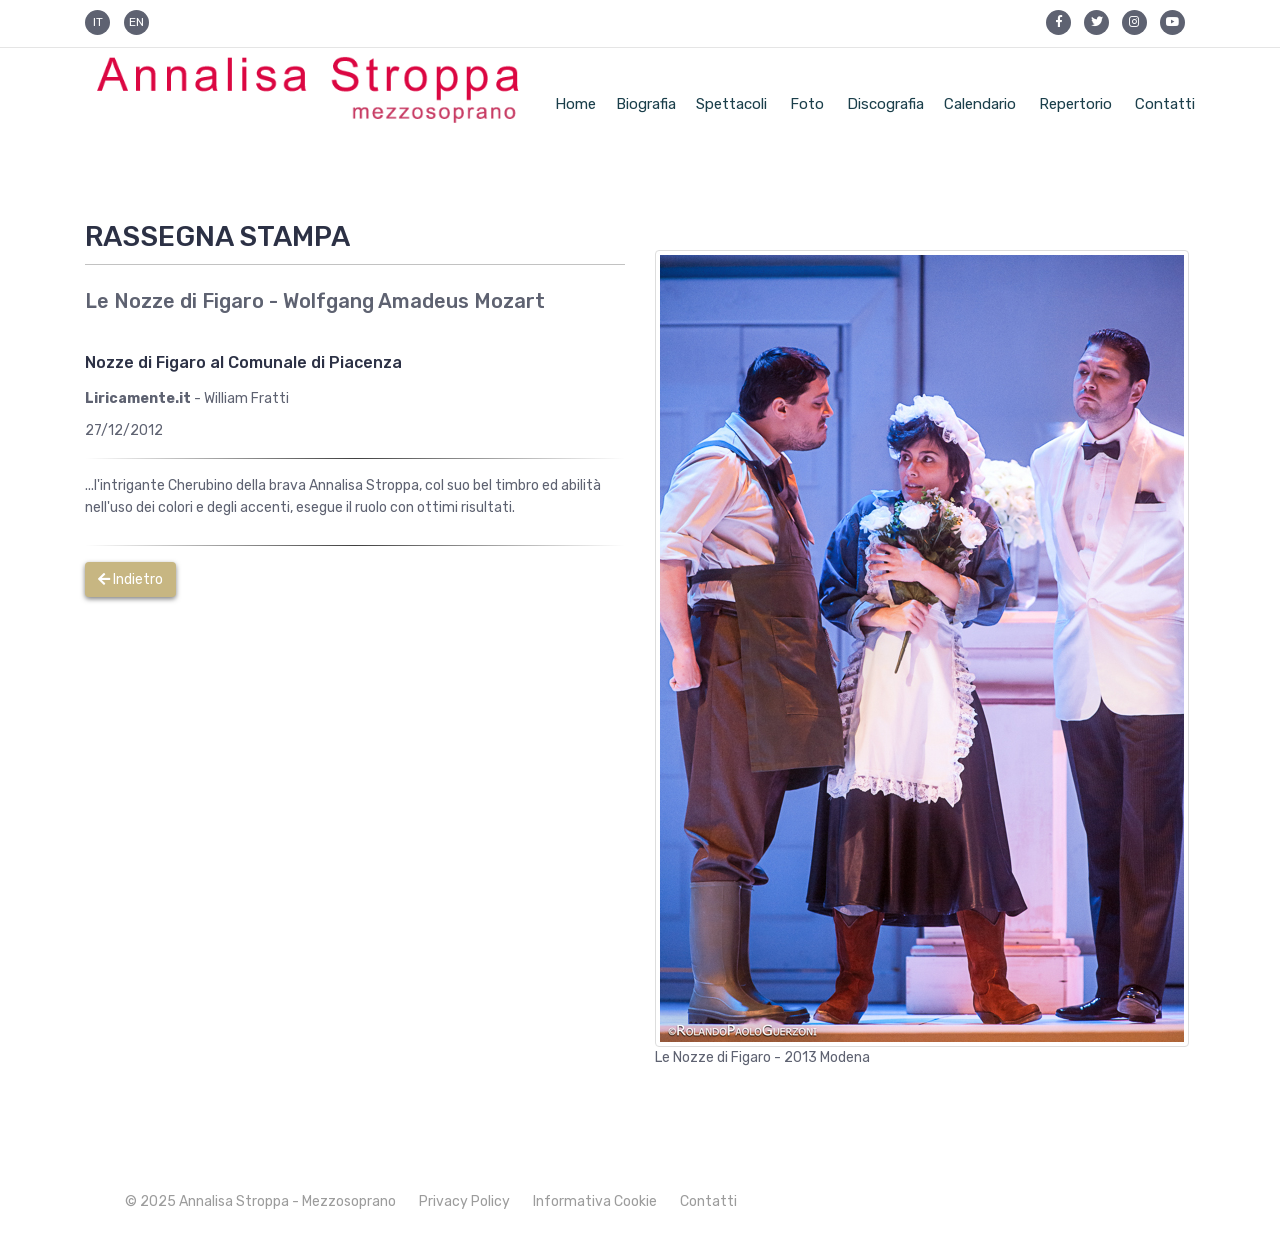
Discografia (885, 104)
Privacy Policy (464, 1201)
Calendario (980, 104)
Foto (807, 104)
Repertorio (1075, 104)
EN (136, 22)
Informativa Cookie (595, 1201)
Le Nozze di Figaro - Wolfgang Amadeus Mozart (315, 301)
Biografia (646, 104)
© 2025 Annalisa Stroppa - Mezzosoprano (260, 1201)
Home (575, 104)
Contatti (1165, 104)
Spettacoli (731, 104)
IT (98, 22)
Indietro (130, 579)
